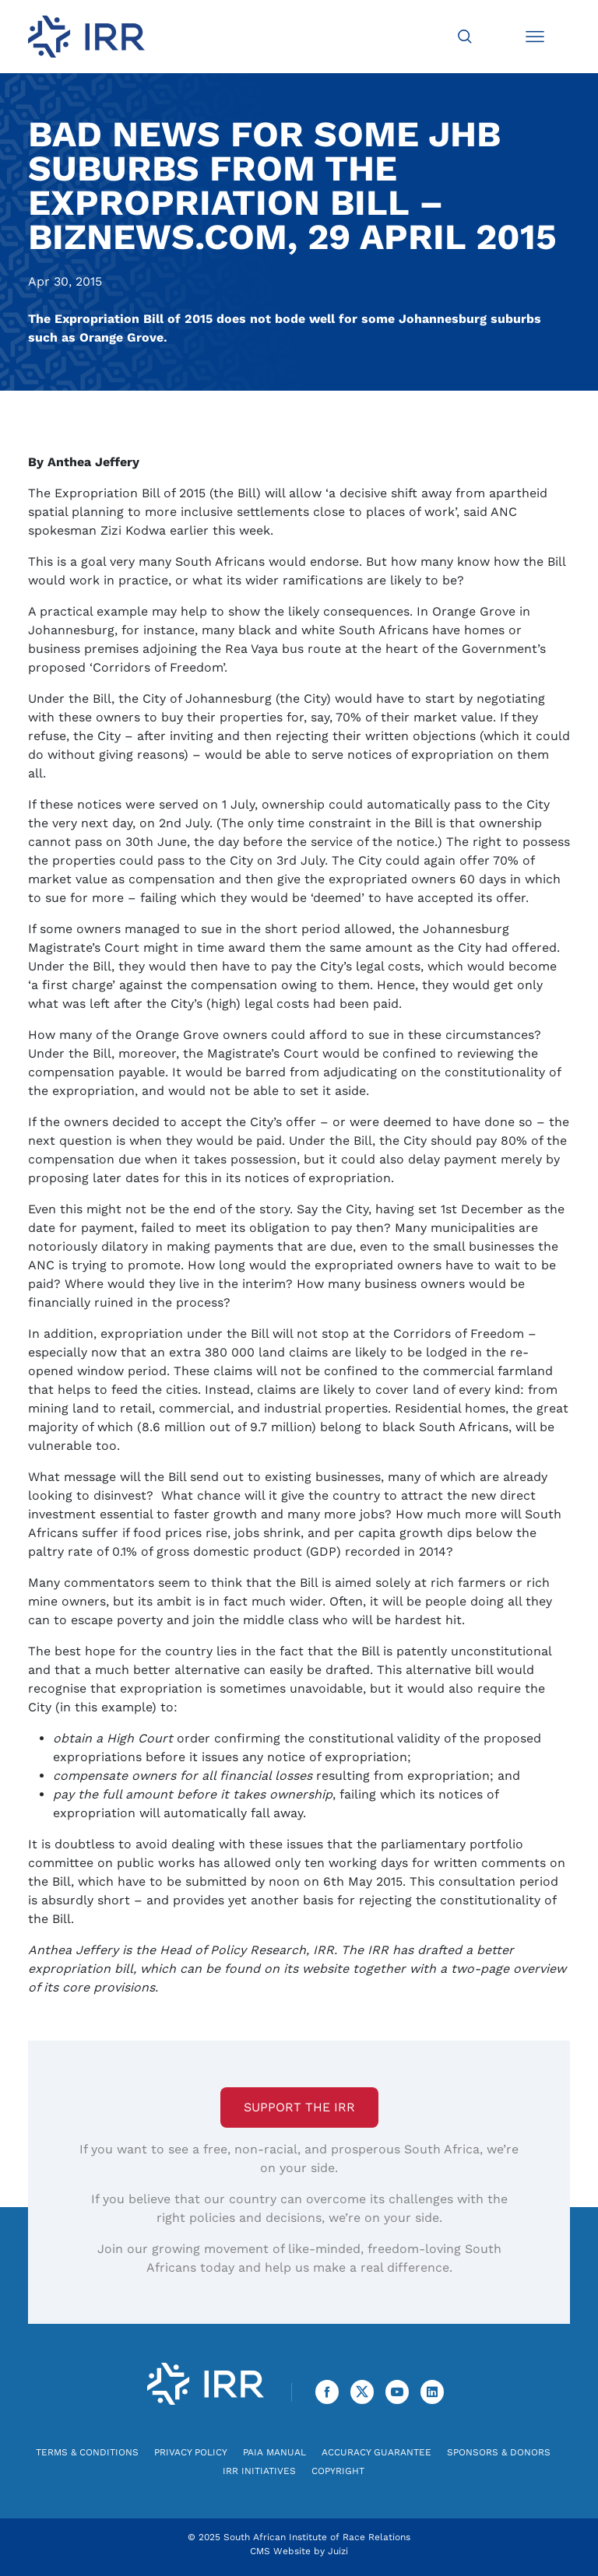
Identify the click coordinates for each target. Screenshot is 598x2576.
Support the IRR (299, 2107)
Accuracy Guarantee (376, 2452)
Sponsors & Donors (499, 2452)
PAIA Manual (274, 2452)
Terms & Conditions (87, 2452)
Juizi (338, 2551)
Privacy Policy (190, 2452)
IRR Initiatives (259, 2470)
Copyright (337, 2470)
